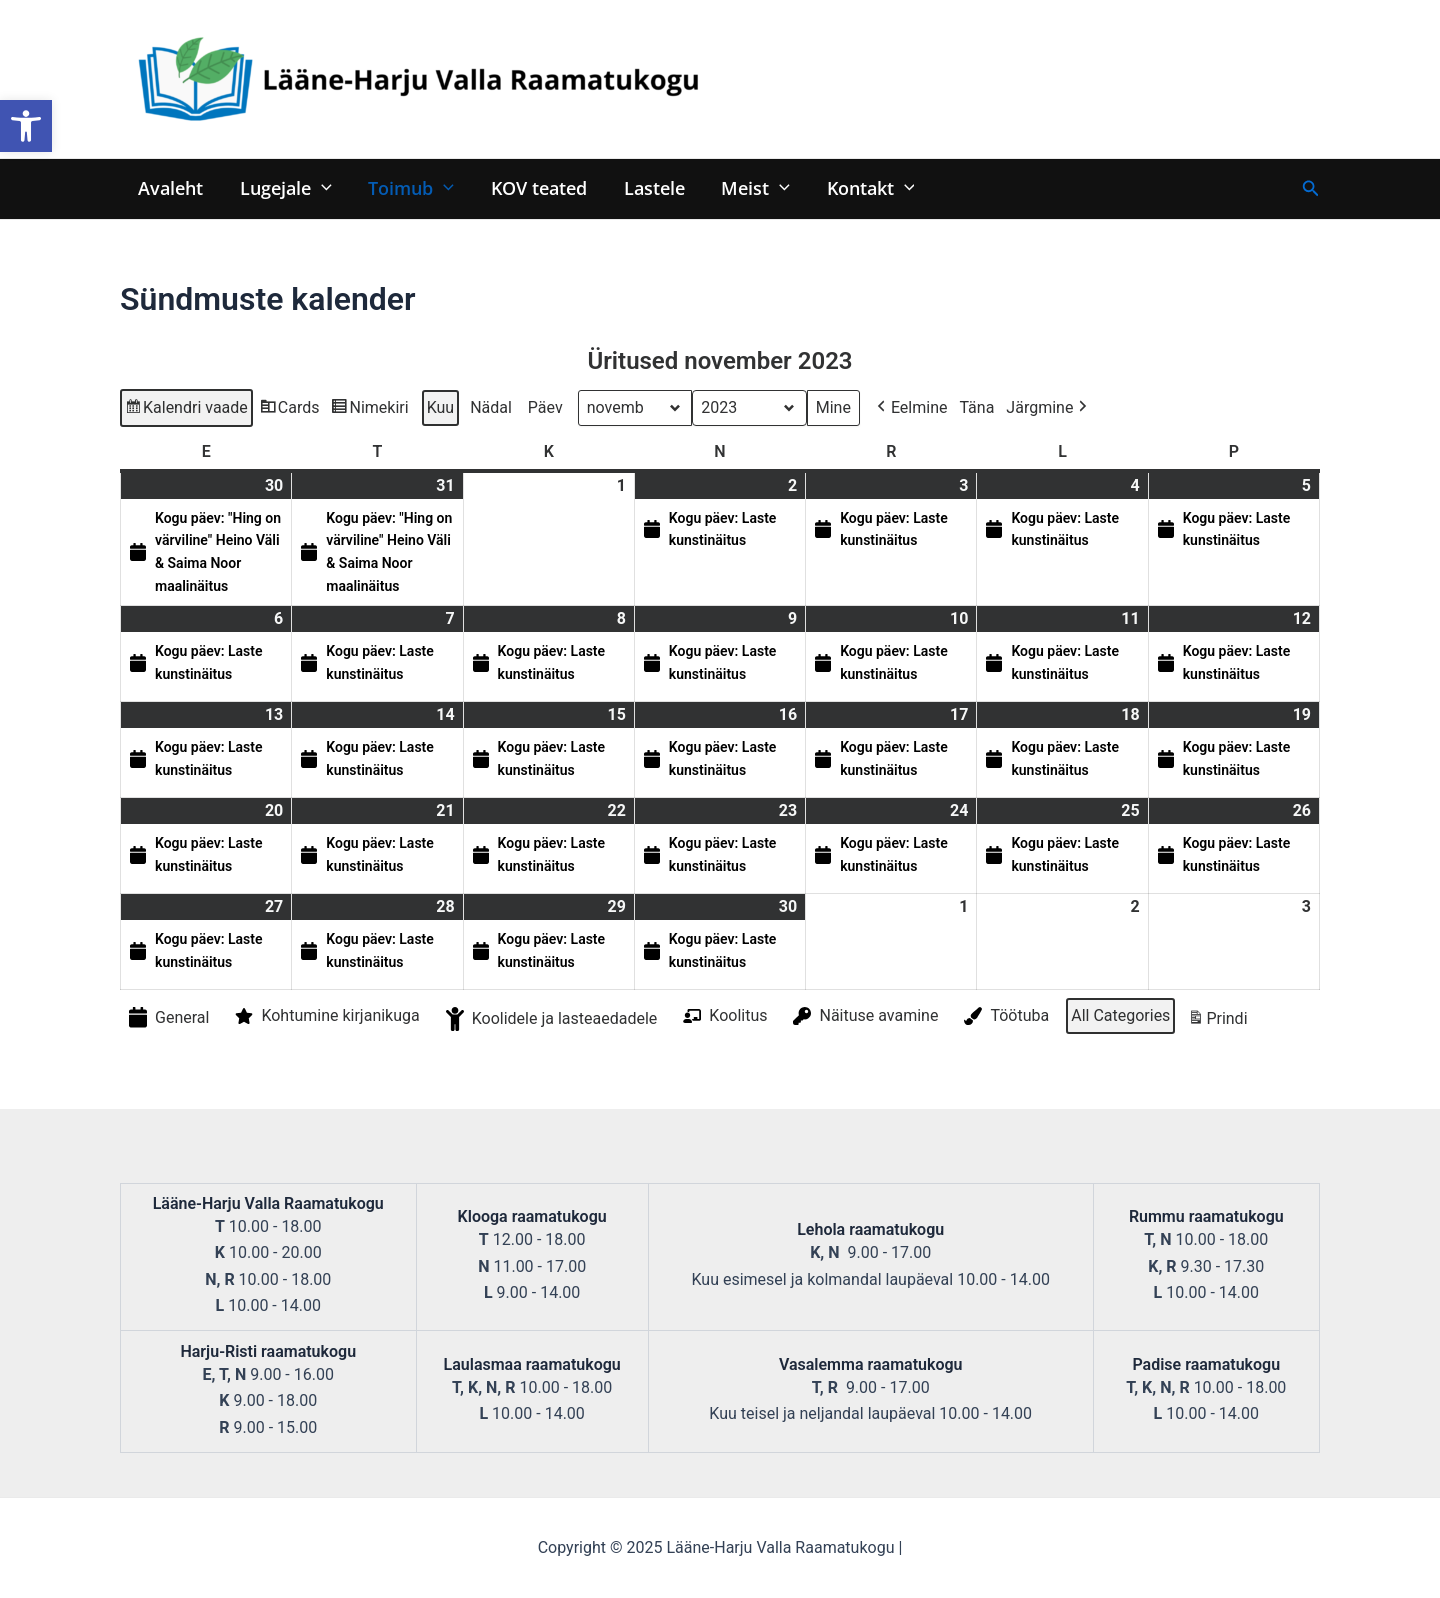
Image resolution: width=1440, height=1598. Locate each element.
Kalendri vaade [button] (186, 410)
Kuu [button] (441, 407)
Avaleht (170, 187)
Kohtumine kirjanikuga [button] (325, 1017)
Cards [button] (289, 410)
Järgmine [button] (1048, 408)
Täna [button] (976, 407)
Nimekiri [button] (369, 410)
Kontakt (866, 187)
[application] (320, 187)
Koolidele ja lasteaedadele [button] (550, 1020)
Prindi (1217, 1022)
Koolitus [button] (723, 1016)
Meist (752, 187)
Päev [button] (545, 407)
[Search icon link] (1311, 188)
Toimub (410, 187)
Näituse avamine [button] (863, 1017)
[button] (26, 126)
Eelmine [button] (910, 408)
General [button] (167, 1018)
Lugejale (285, 187)
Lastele (651, 187)
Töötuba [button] (1004, 1017)
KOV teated (537, 187)
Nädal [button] (491, 407)
